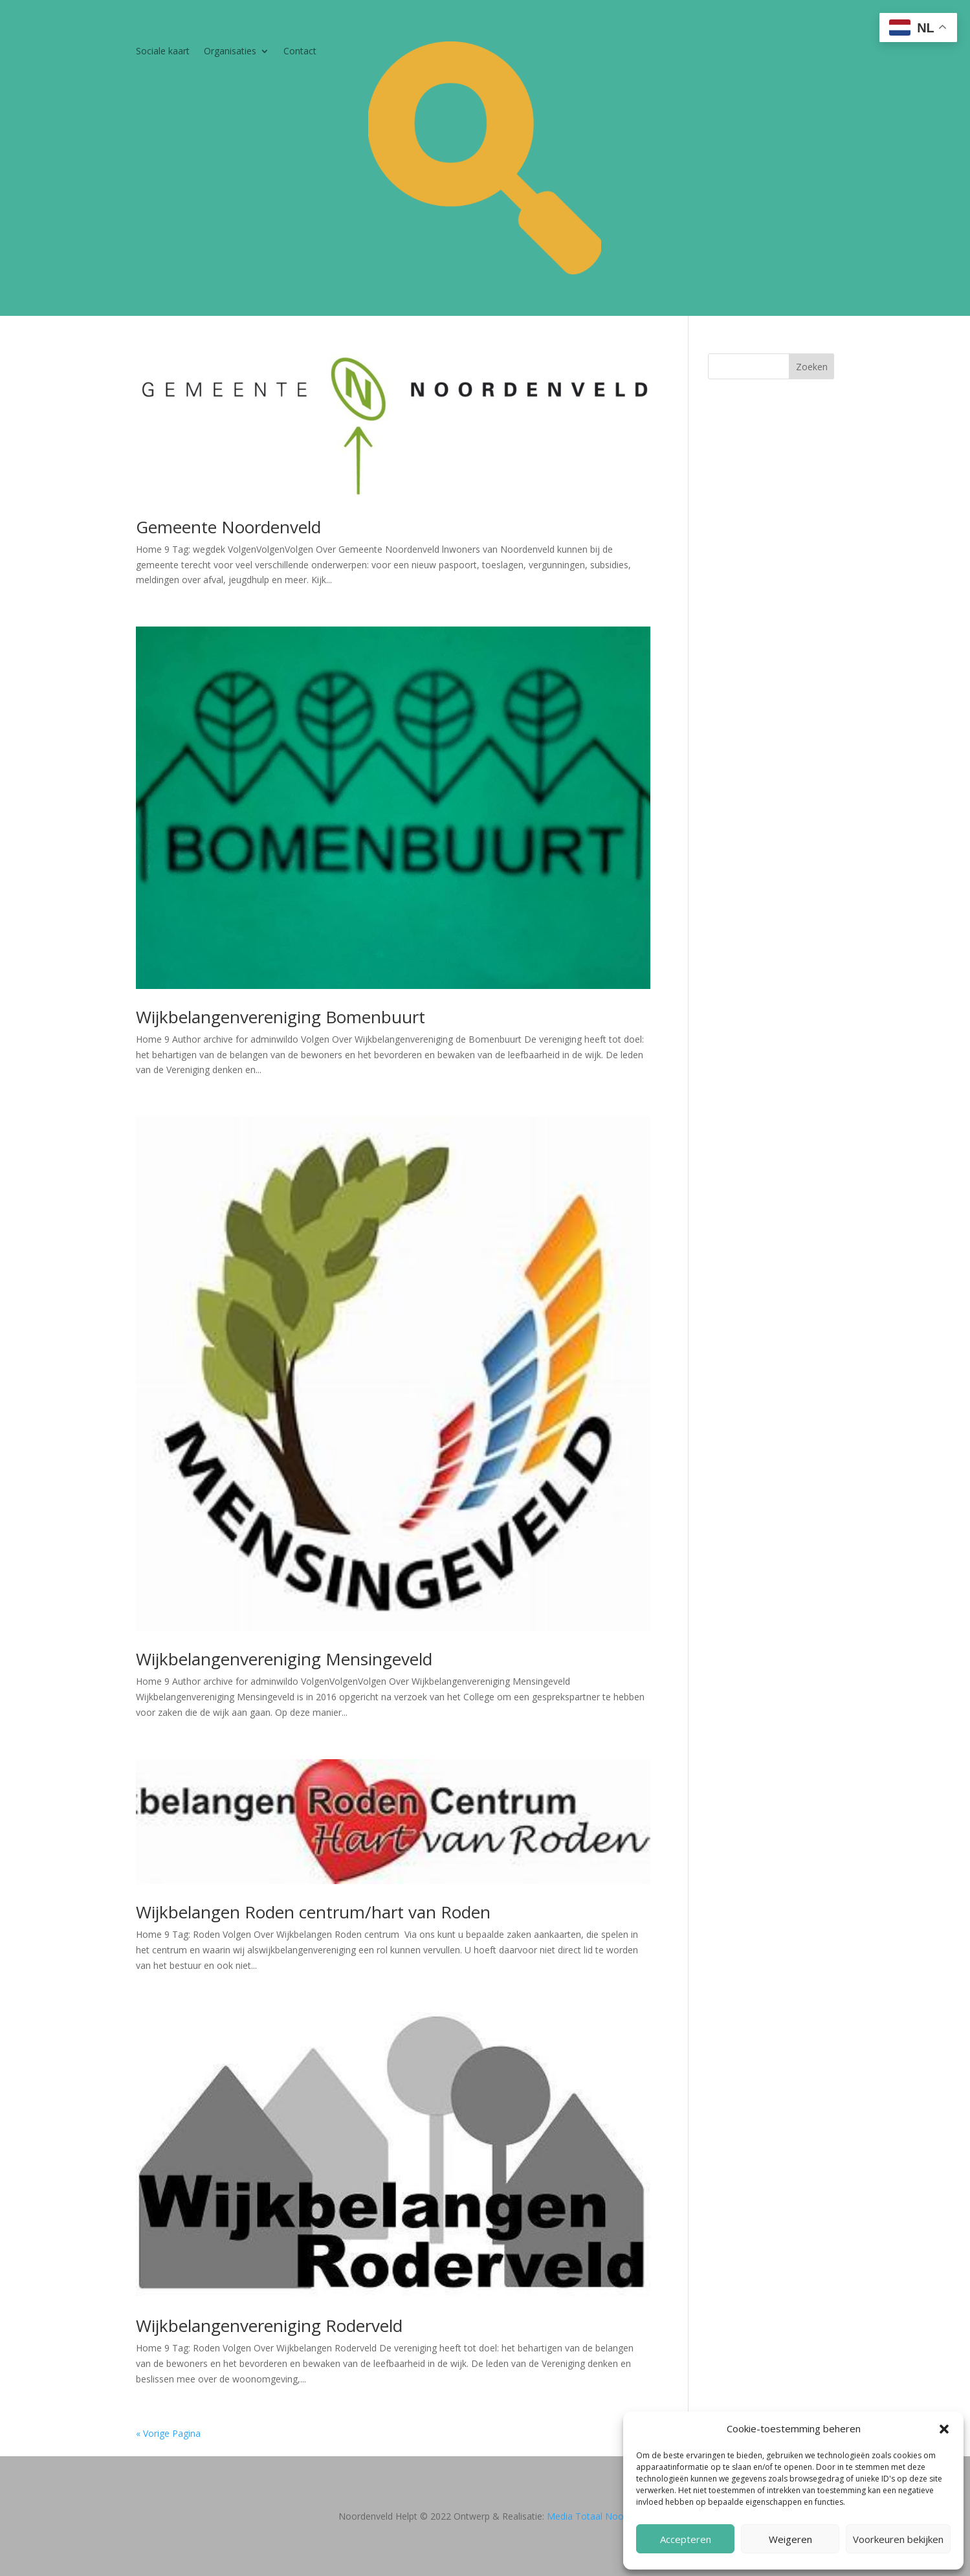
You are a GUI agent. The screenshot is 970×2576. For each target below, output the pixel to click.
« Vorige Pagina (168, 2433)
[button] (944, 2429)
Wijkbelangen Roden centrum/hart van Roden (313, 1912)
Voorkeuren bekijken (898, 2539)
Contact (299, 52)
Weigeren (790, 2539)
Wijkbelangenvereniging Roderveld (269, 2325)
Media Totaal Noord (589, 2516)
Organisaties (230, 52)
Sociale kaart (163, 52)
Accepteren (685, 2539)
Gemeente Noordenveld (228, 527)
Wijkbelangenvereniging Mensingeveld (284, 1659)
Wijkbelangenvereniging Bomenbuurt (280, 1016)
